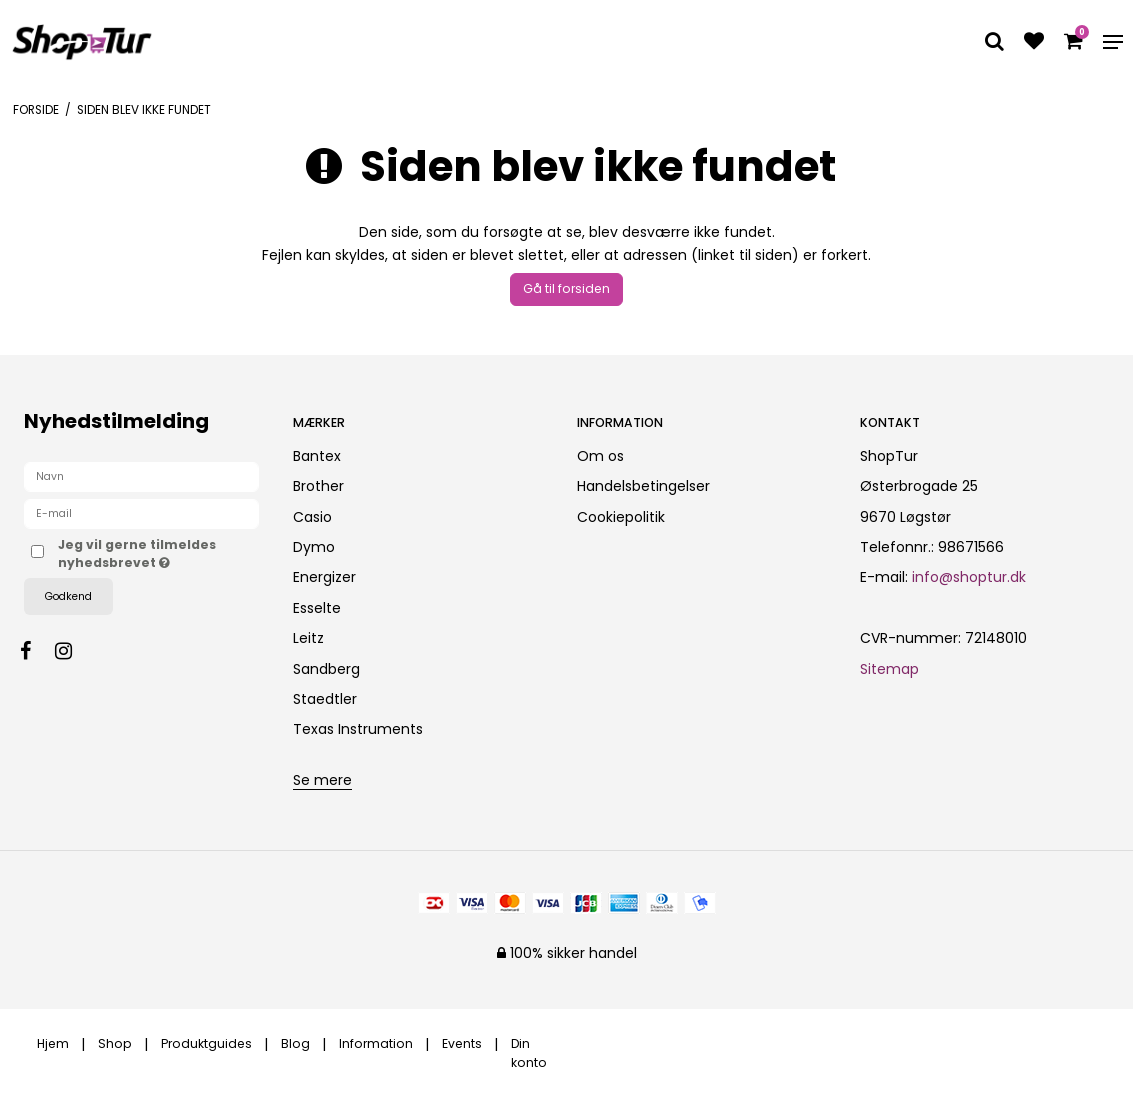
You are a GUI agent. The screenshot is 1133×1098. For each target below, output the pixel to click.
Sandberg (326, 669)
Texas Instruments (358, 729)
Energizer (324, 577)
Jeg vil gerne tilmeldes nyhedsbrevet (159, 553)
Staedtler (325, 699)
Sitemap (889, 669)
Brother (318, 486)
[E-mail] (141, 513)
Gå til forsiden (566, 288)
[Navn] (141, 476)
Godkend (68, 596)
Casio (312, 517)
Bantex (317, 456)
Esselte (317, 608)
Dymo (314, 547)
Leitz (308, 638)
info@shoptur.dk (969, 577)
